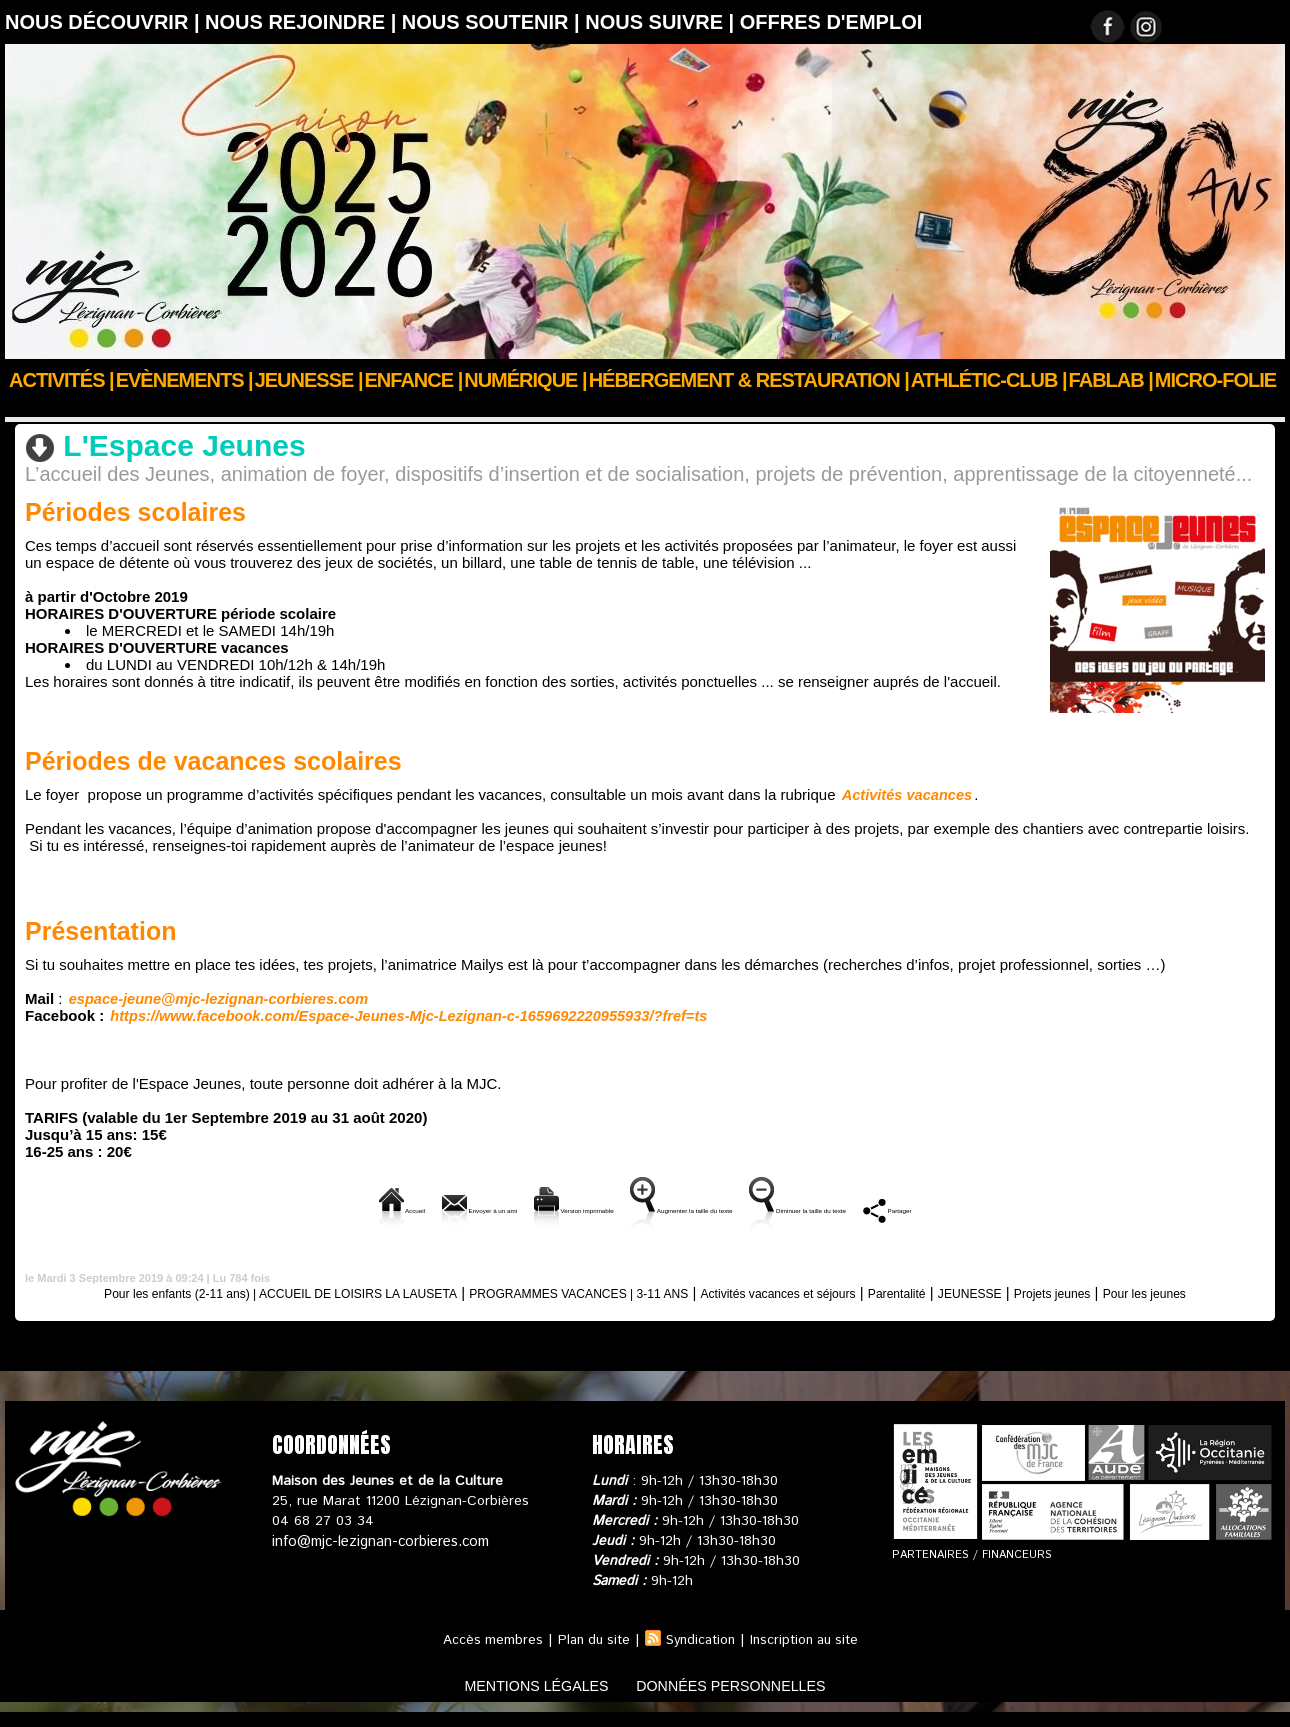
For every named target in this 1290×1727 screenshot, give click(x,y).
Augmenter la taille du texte (702, 1207)
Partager (1080, 1207)
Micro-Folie (1215, 380)
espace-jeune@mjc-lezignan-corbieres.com (213, 997)
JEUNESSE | (309, 380)
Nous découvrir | (105, 22)
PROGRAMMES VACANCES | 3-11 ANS (622, 1290)
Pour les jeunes (644, 1307)
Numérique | (525, 380)
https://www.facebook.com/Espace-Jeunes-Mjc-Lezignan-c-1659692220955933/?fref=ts (396, 1014)
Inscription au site (810, 1655)
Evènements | (184, 380)
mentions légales (519, 1700)
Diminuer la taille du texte (923, 1207)
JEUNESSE (171, 407)
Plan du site (588, 1655)
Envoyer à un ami (334, 1207)
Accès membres (483, 1655)
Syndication (700, 1655)
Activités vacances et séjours (866, 1290)
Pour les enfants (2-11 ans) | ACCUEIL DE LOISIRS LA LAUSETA (255, 1290)
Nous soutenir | (493, 22)
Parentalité (1011, 1290)
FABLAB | (1111, 380)
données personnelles (748, 1700)
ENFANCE (97, 407)
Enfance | (414, 380)
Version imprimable (501, 1207)
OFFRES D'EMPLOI (831, 22)
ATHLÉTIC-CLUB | (989, 380)
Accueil (28, 407)
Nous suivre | (662, 22)
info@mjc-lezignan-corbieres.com (377, 1556)
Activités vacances (904, 793)
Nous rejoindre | (303, 22)
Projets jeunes (1197, 1290)
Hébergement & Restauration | (749, 380)
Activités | (61, 380)
